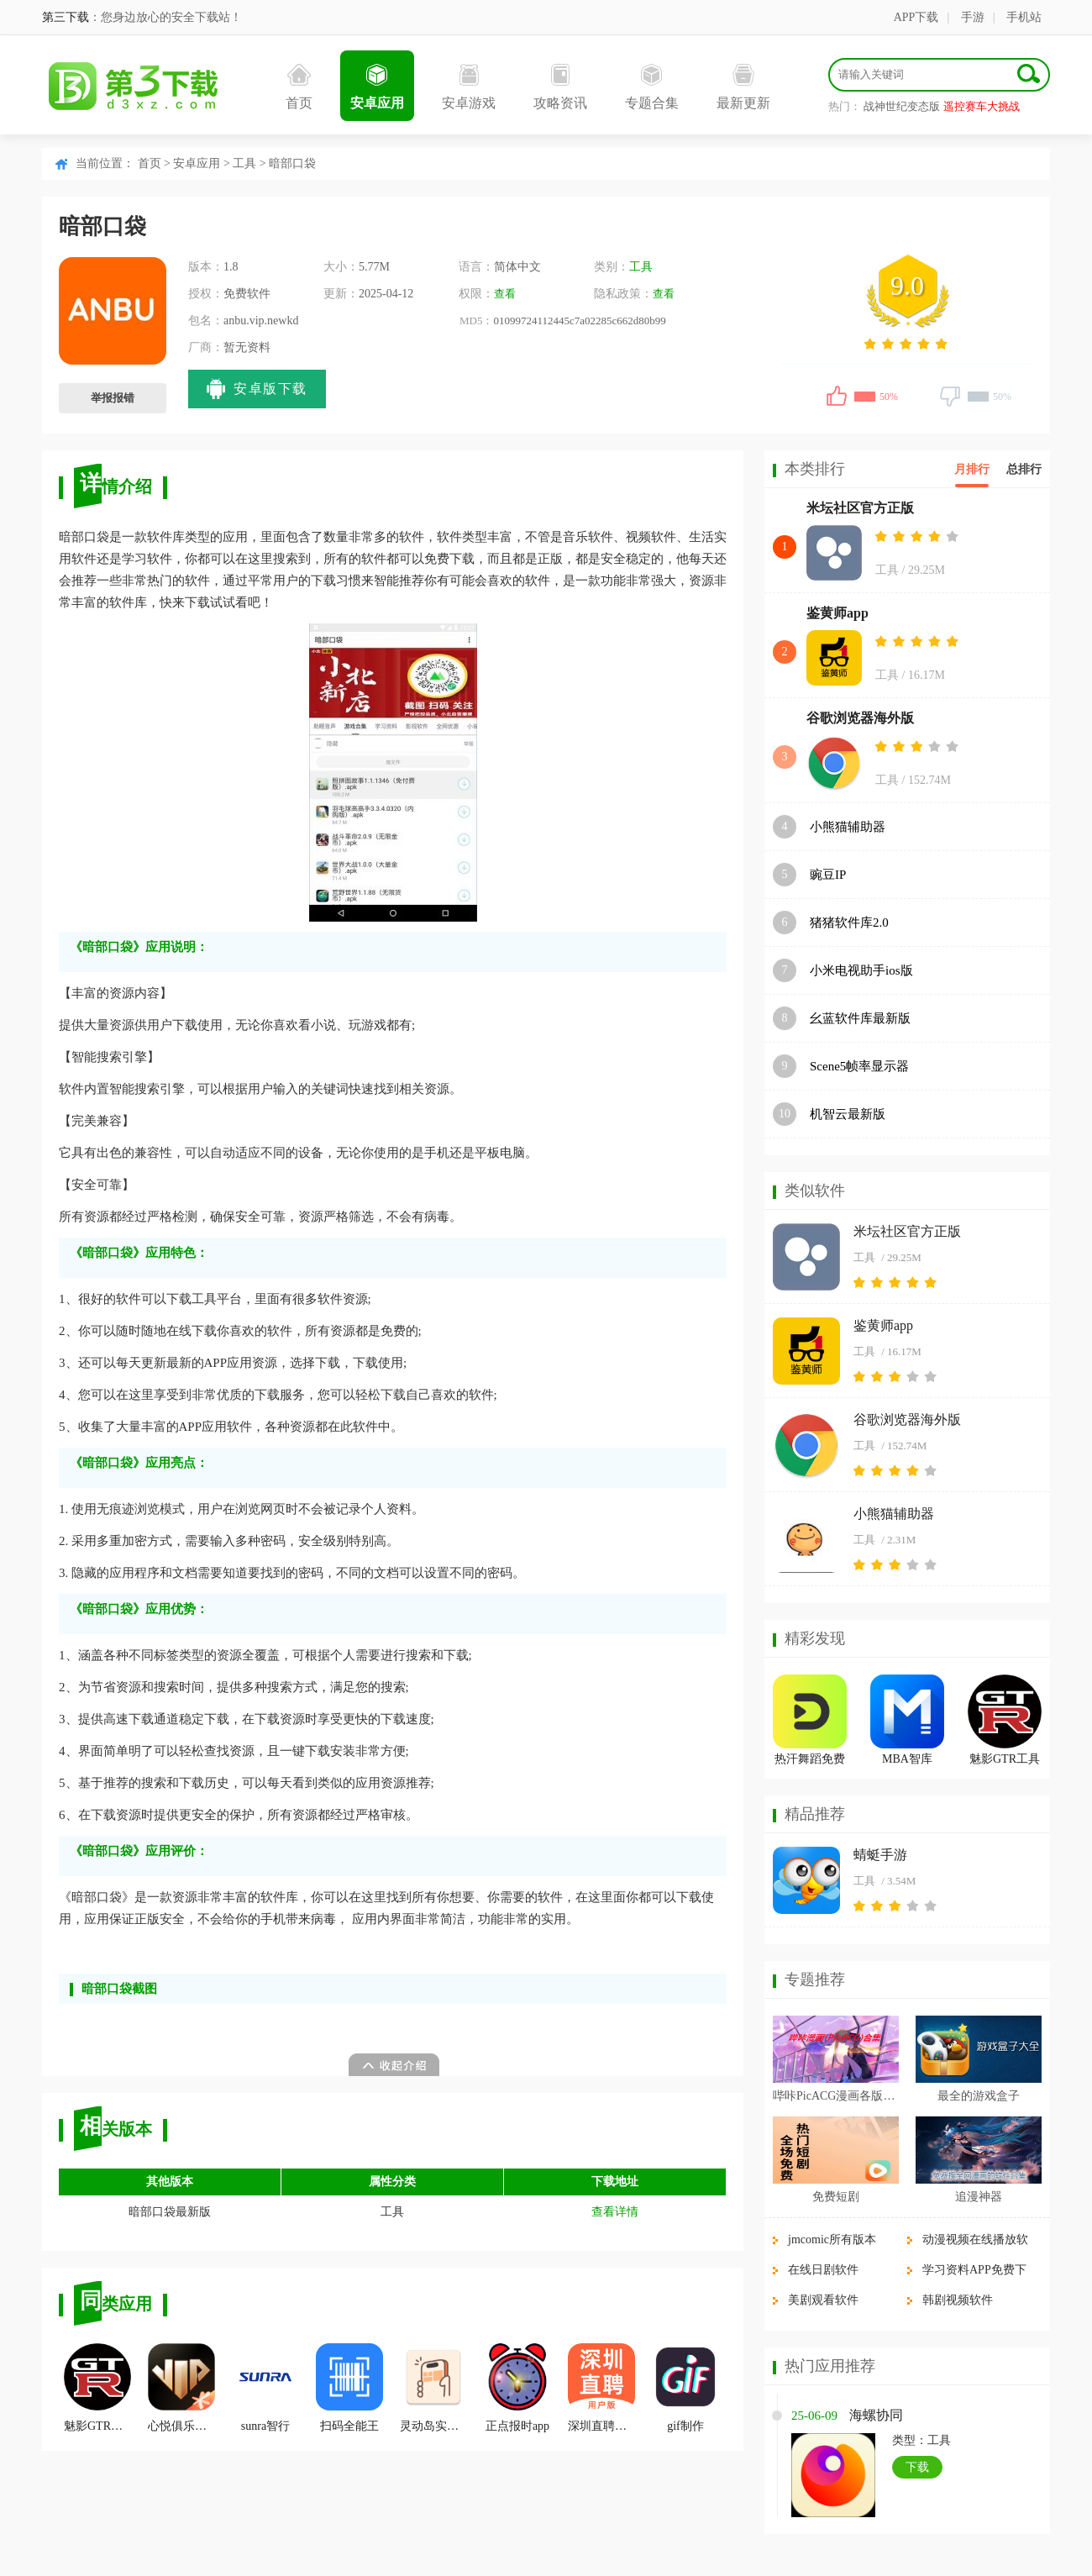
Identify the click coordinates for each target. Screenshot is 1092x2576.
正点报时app (517, 2387)
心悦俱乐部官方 (181, 2387)
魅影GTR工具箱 (97, 2387)
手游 (972, 17)
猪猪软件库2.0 (849, 922)
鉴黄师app (837, 613)
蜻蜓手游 (880, 1855)
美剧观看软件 (823, 2300)
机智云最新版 (847, 1114)
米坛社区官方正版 (860, 508)
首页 (299, 87)
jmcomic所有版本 (832, 2239)
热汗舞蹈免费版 (809, 1761)
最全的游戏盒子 (978, 2096)
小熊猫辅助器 (847, 826)
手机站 (1024, 17)
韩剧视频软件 (957, 2300)
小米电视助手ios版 (861, 970)
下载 (917, 2467)
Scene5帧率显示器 (859, 1066)
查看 (505, 293)
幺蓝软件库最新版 (860, 1018)
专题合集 (652, 87)
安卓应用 (377, 87)
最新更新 (743, 87)
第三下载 (65, 17)
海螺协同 (876, 2415)
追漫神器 (978, 2196)
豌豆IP (828, 874)
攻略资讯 (560, 87)
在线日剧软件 (823, 2269)
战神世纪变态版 (902, 106)
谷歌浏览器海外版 (860, 718)
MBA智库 (907, 1759)
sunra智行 (265, 2387)
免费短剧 (835, 2196)
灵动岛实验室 (433, 2387)
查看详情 (614, 2211)
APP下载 (916, 17)
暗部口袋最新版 (170, 2211)
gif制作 (685, 2387)
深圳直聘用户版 (601, 2387)
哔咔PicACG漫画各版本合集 (836, 2096)
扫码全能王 (349, 2387)
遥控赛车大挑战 (981, 106)
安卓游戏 (469, 87)
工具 (244, 163)
